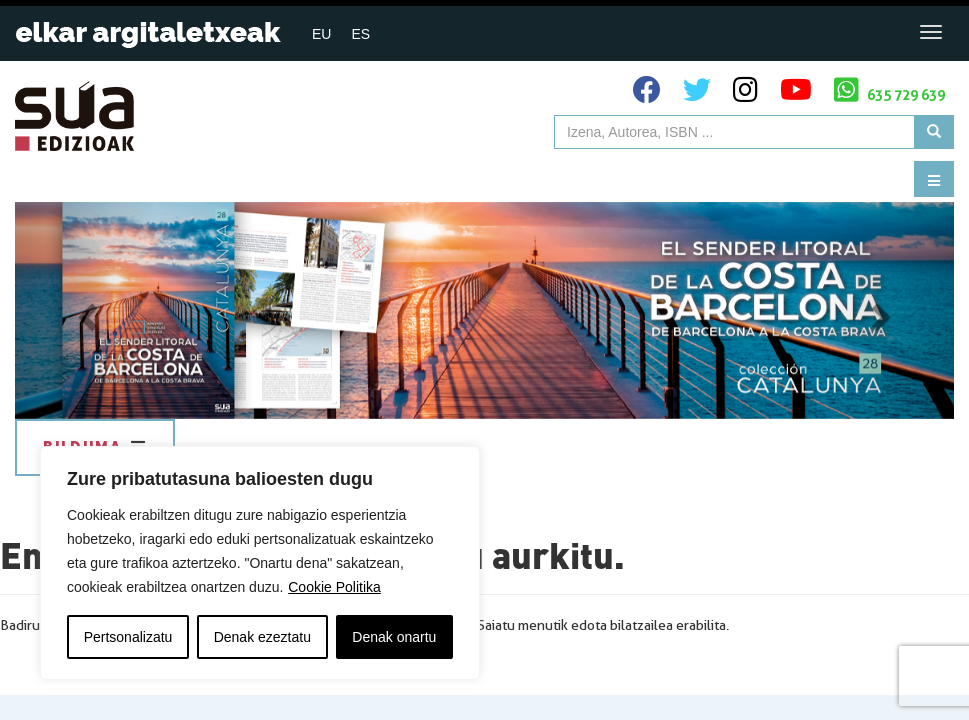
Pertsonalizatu (128, 637)
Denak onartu (394, 637)
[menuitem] (321, 33)
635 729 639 (889, 90)
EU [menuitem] (321, 34)
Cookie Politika (334, 587)
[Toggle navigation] (931, 32)
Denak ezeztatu (262, 637)
